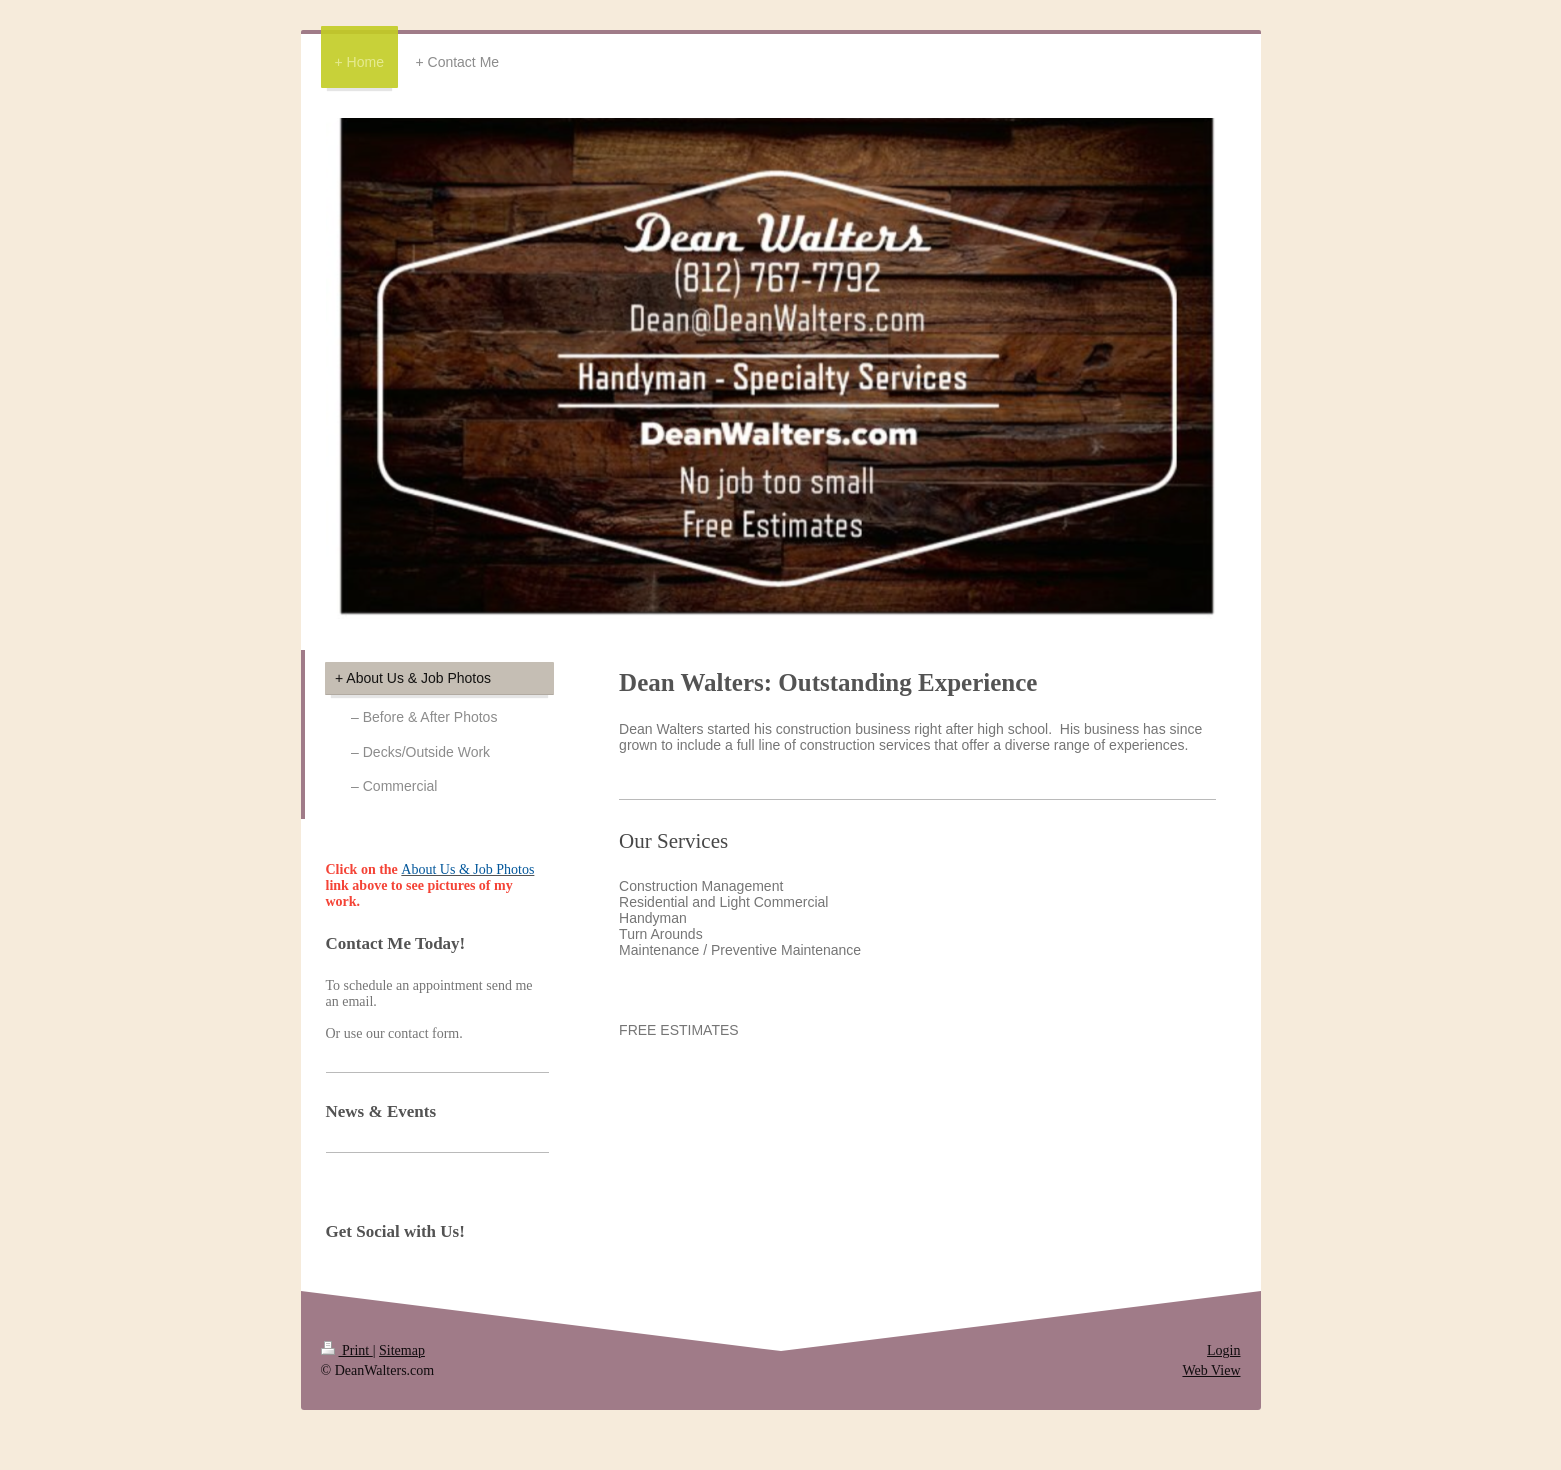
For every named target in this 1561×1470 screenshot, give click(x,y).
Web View (1211, 1370)
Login (1223, 1350)
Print (347, 1350)
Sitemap (402, 1350)
